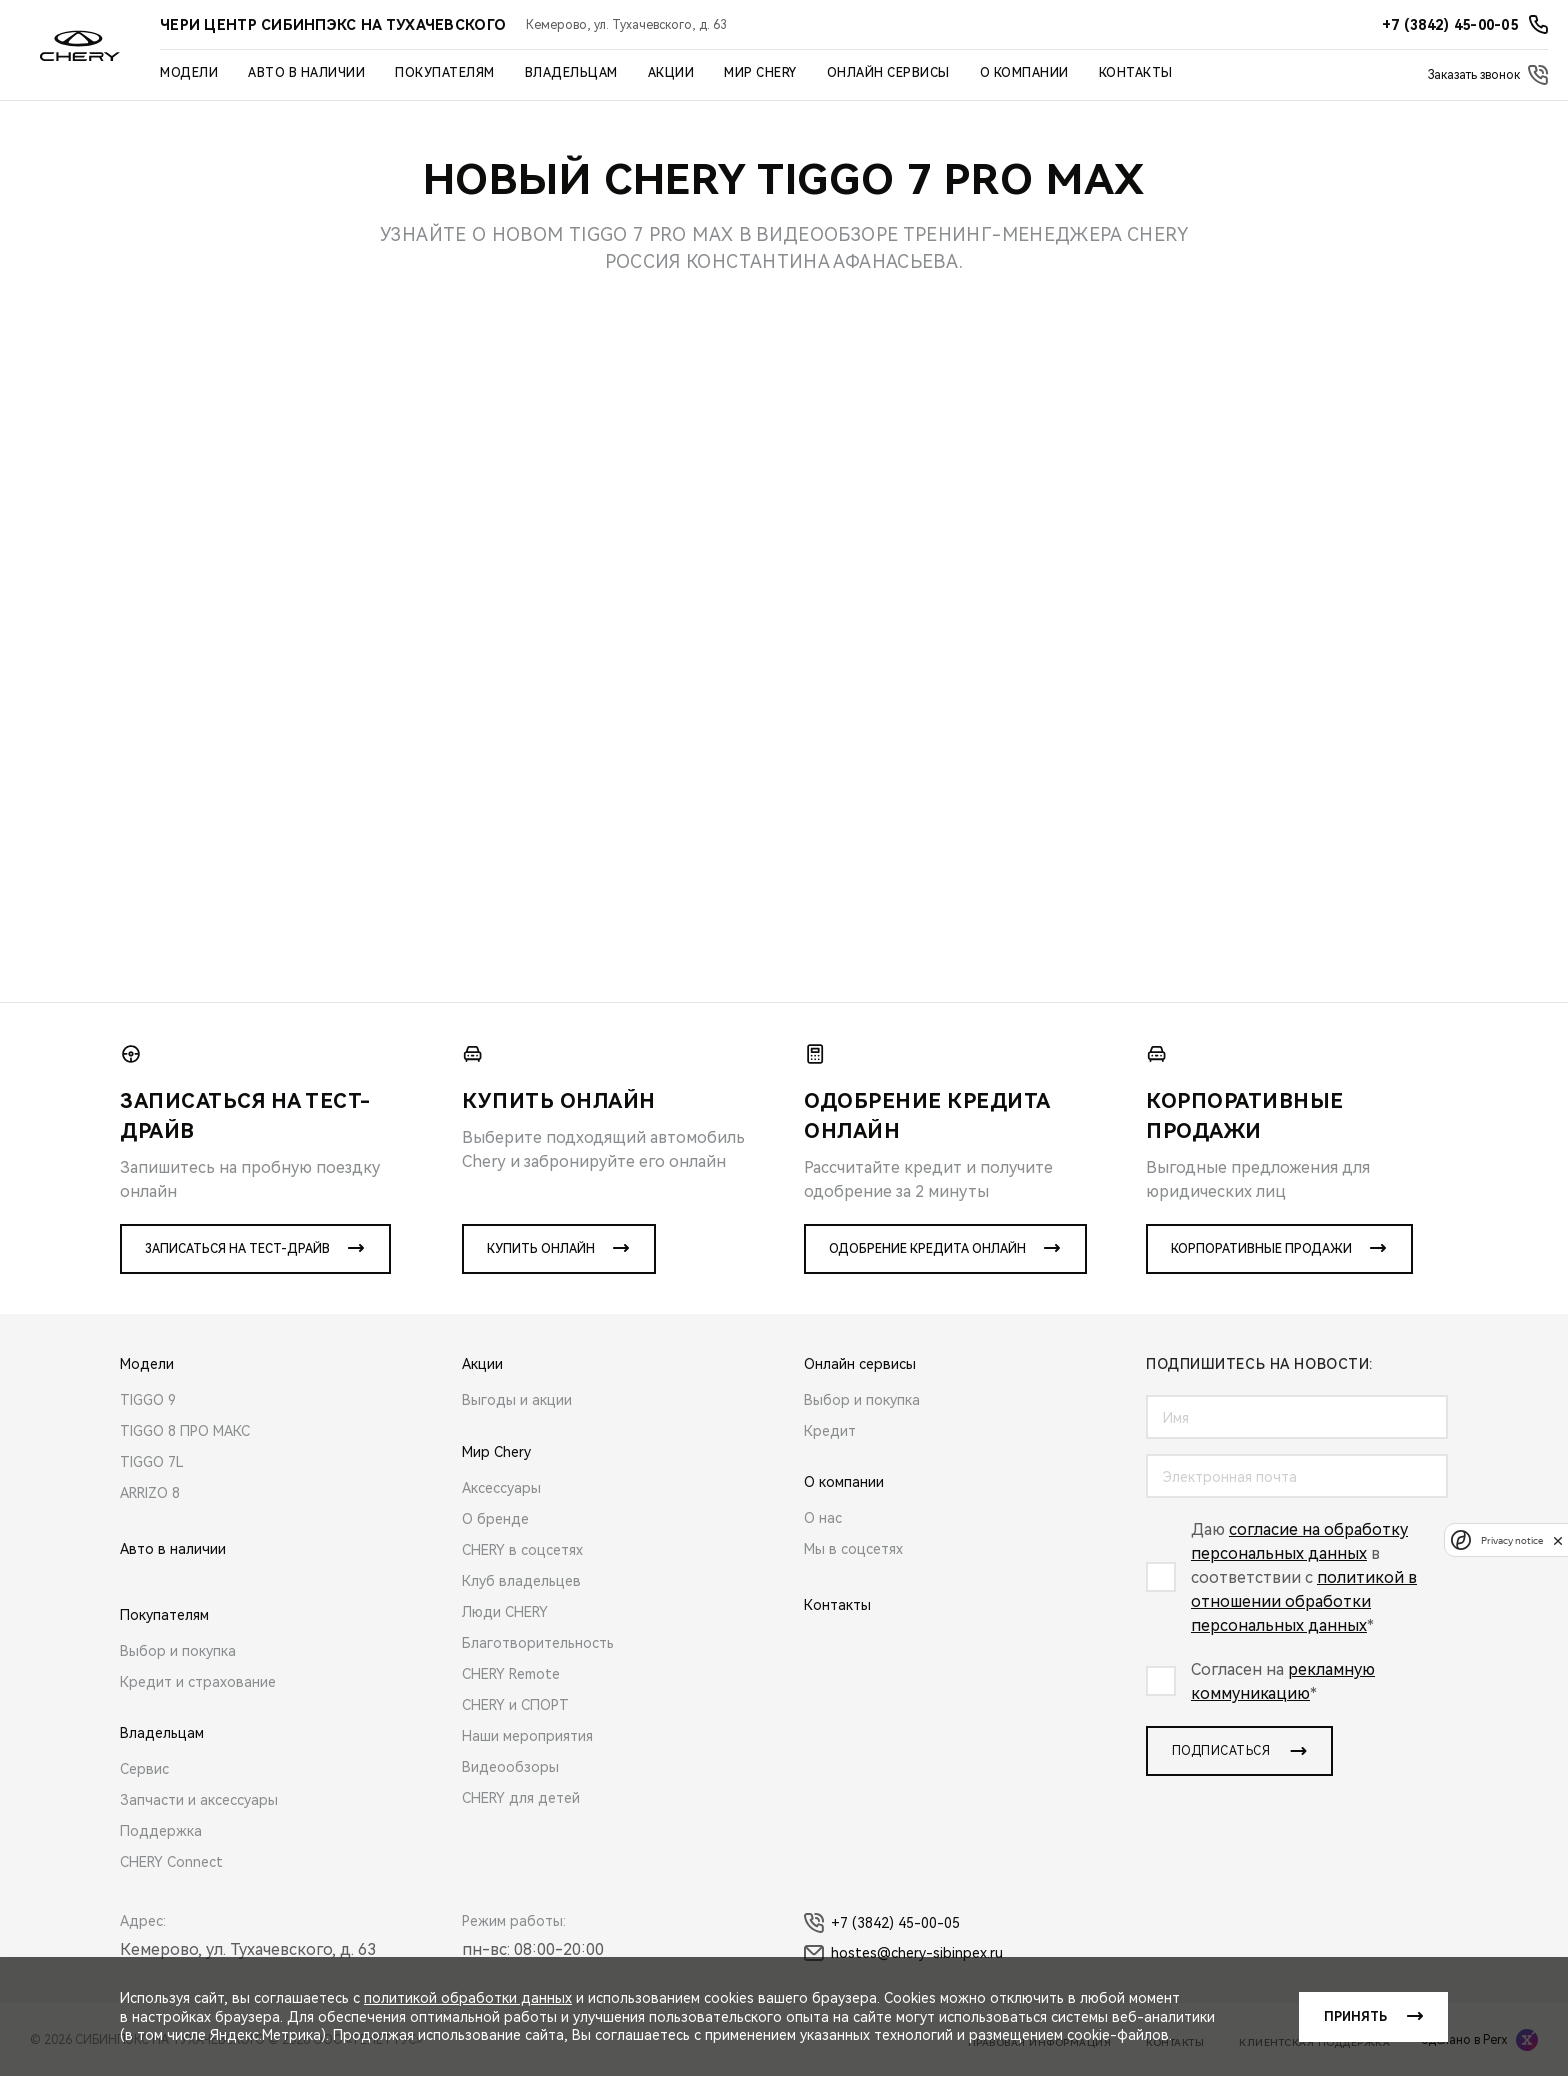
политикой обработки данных (468, 1998)
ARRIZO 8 (150, 1493)
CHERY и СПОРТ (515, 1705)
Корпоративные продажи (1261, 1249)
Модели (189, 73)
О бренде (495, 1519)
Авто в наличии (306, 73)
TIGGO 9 (148, 1400)
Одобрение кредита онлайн (927, 1249)
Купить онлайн (541, 1249)
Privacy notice (1512, 1540)
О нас (823, 1518)
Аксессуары (501, 1488)
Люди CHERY (505, 1612)
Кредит (830, 1431)
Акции (671, 73)
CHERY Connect (171, 1862)
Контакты (1136, 73)
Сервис (144, 1769)
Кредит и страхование (198, 1682)
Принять (1355, 2017)
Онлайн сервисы (888, 73)
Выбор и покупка (178, 1651)
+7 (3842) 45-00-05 (882, 1923)
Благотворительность (538, 1643)
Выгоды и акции (517, 1400)
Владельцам (571, 73)
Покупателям (445, 73)
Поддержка (161, 1831)
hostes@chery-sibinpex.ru (903, 1953)
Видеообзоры (510, 1767)
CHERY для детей (521, 1798)
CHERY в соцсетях (522, 1550)
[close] (1558, 1540)
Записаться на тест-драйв (237, 1249)
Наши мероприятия (527, 1736)
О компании (1024, 73)
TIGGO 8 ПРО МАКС (185, 1431)
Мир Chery (760, 73)
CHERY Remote (511, 1674)
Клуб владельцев (521, 1581)
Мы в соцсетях (853, 1549)
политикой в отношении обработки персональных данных (1304, 1601)
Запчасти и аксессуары (199, 1800)
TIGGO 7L (152, 1462)
